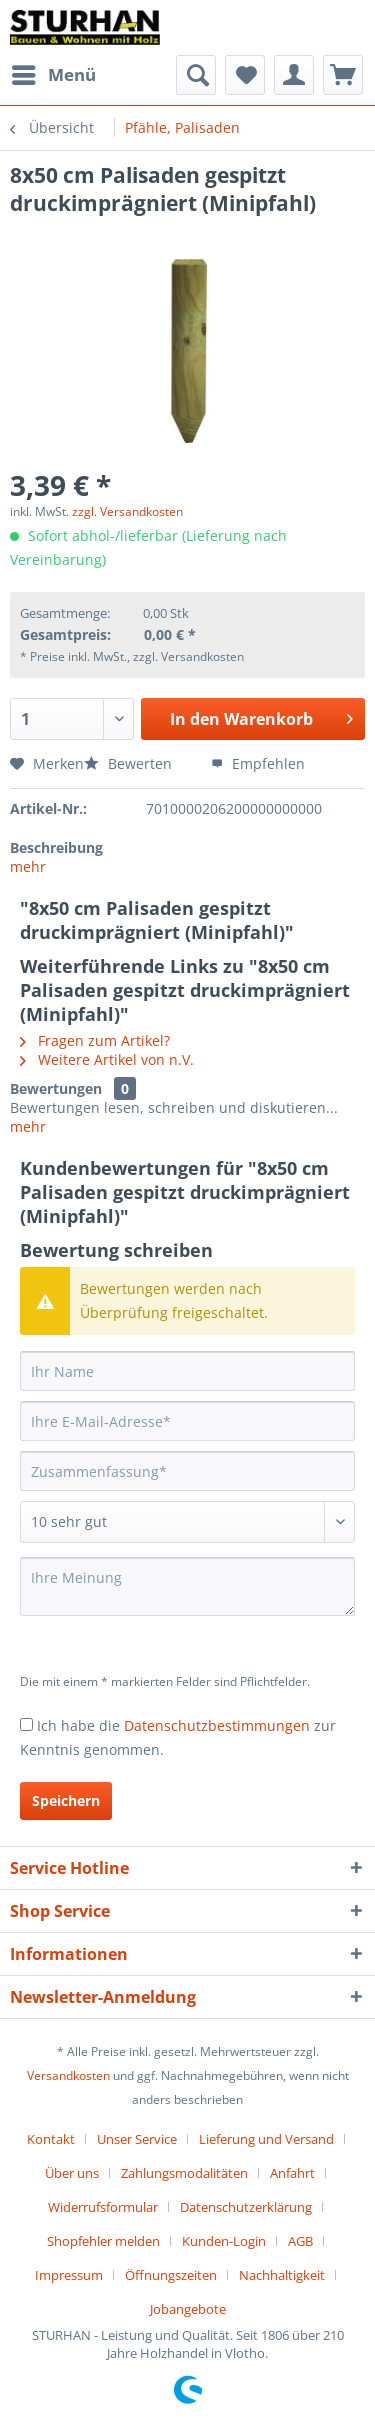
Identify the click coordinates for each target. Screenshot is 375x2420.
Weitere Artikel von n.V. (107, 1059)
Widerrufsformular (103, 2207)
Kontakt (51, 2139)
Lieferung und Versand (266, 2139)
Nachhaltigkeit (282, 2275)
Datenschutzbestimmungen (217, 1725)
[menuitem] (53, 75)
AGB (300, 2241)
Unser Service (137, 2139)
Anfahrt (292, 2173)
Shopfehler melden (103, 2241)
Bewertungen (56, 1088)
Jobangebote (188, 2309)
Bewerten (130, 763)
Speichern (66, 1800)
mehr (28, 866)
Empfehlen (258, 763)
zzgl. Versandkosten (127, 511)
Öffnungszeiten (171, 2275)
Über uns (72, 2173)
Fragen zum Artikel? (95, 1040)
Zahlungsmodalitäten (184, 2173)
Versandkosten (68, 2075)
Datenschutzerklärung (246, 2207)
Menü (54, 72)
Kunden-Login (224, 2241)
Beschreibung (56, 847)
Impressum (69, 2275)
